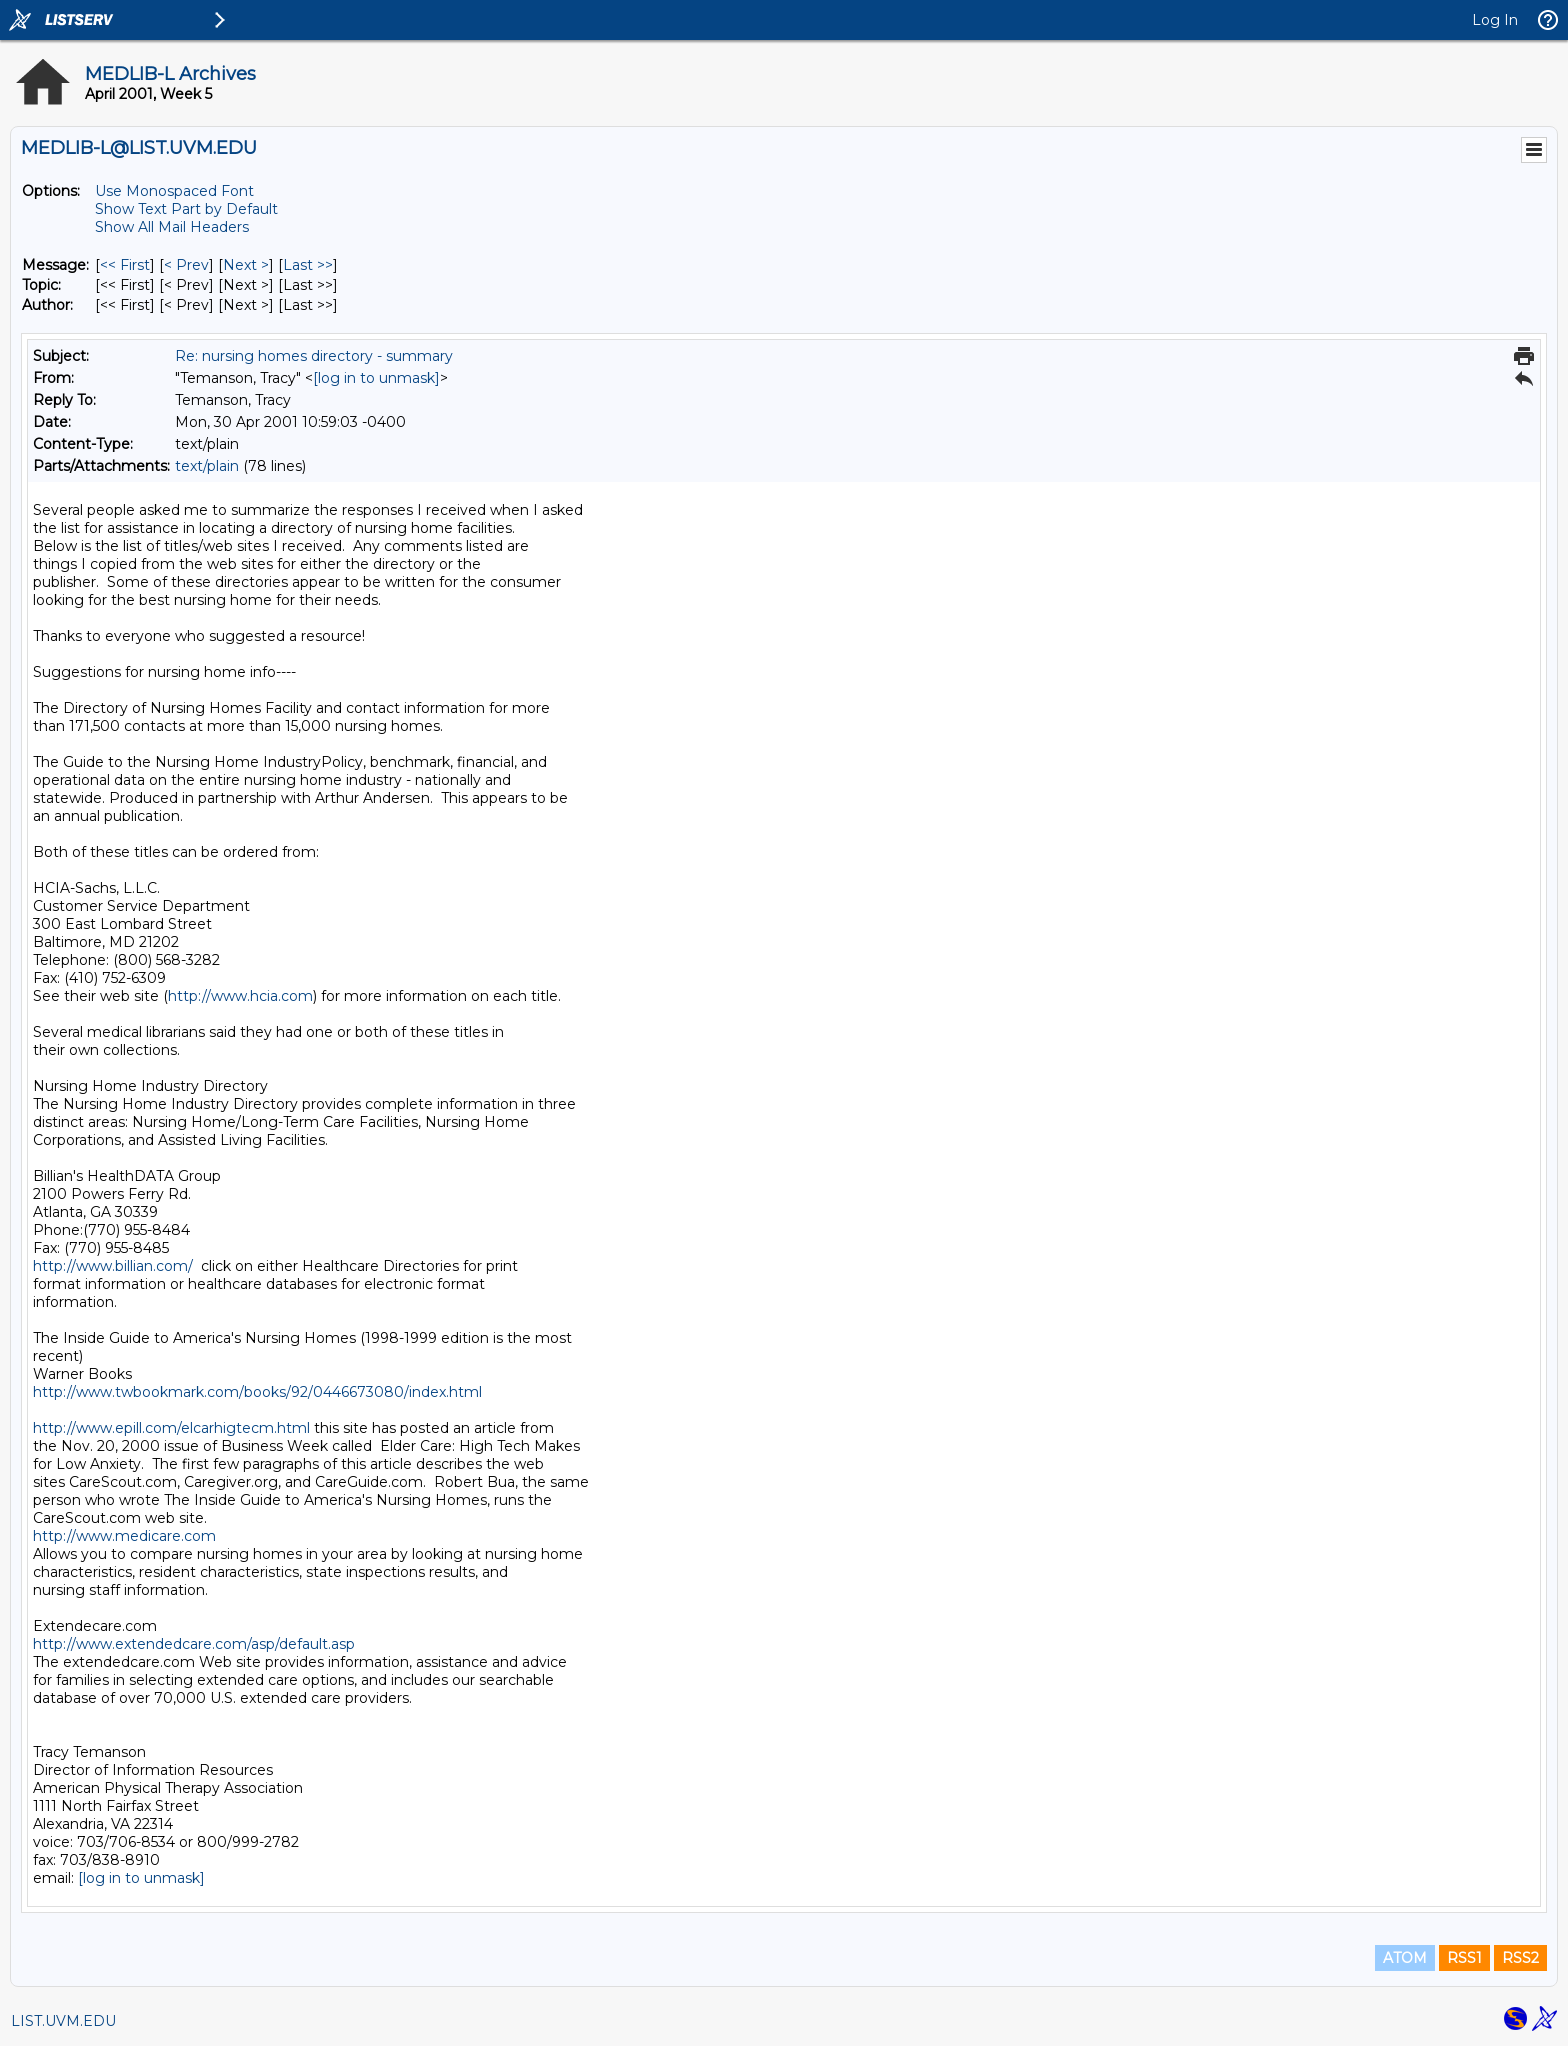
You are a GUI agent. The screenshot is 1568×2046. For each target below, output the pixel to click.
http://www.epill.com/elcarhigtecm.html (171, 1428)
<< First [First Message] (125, 265)
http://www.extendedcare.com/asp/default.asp (194, 1644)
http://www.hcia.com (240, 996)
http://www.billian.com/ (113, 1266)
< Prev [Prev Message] (186, 265)
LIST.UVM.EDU (63, 2021)
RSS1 (1464, 1958)
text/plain (207, 466)
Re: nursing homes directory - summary (314, 356)
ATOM (1405, 1958)
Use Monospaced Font (174, 191)
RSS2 (1520, 1958)
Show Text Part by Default (186, 209)
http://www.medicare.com (124, 1536)
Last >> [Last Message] (308, 265)
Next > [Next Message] (246, 265)
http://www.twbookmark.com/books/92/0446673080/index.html (257, 1392)
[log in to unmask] (376, 378)
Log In (1495, 20)
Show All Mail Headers (172, 227)
